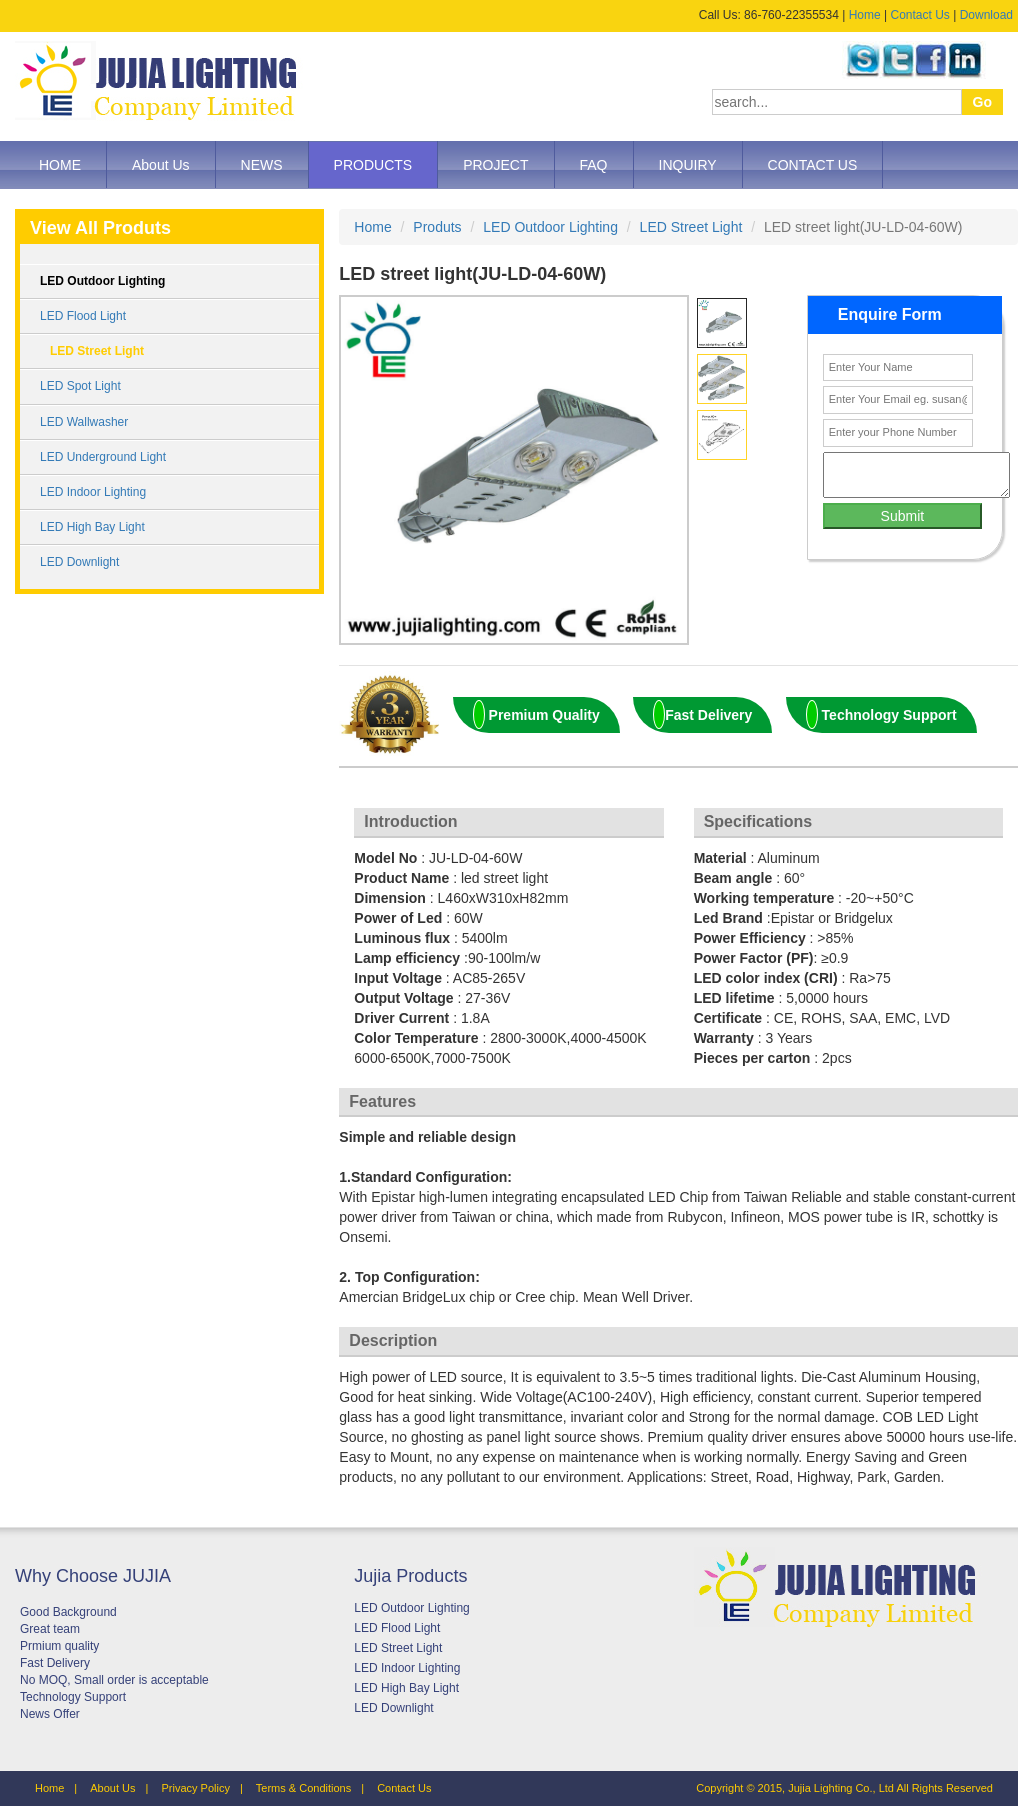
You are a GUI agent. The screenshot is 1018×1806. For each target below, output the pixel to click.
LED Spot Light (80, 386)
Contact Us (919, 15)
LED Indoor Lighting (93, 492)
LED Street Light (97, 351)
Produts (437, 227)
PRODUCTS (373, 165)
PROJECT (495, 165)
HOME (60, 165)
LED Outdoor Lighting (102, 281)
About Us (161, 165)
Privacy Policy (195, 1788)
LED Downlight (79, 562)
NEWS (262, 165)
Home (865, 15)
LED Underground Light (103, 457)
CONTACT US (813, 165)
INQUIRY (688, 165)
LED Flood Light (83, 316)
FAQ (594, 165)
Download (986, 15)
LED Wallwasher (84, 422)
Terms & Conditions (303, 1788)
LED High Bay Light (92, 527)
